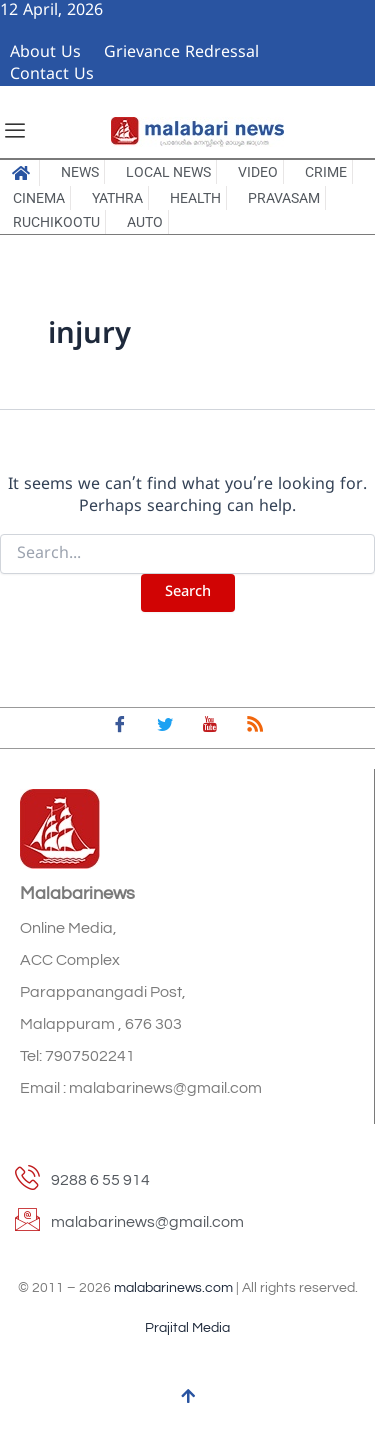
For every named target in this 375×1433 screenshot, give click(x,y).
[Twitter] (165, 728)
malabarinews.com (173, 1288)
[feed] (255, 728)
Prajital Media (187, 1328)
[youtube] (210, 728)
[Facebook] (120, 728)
